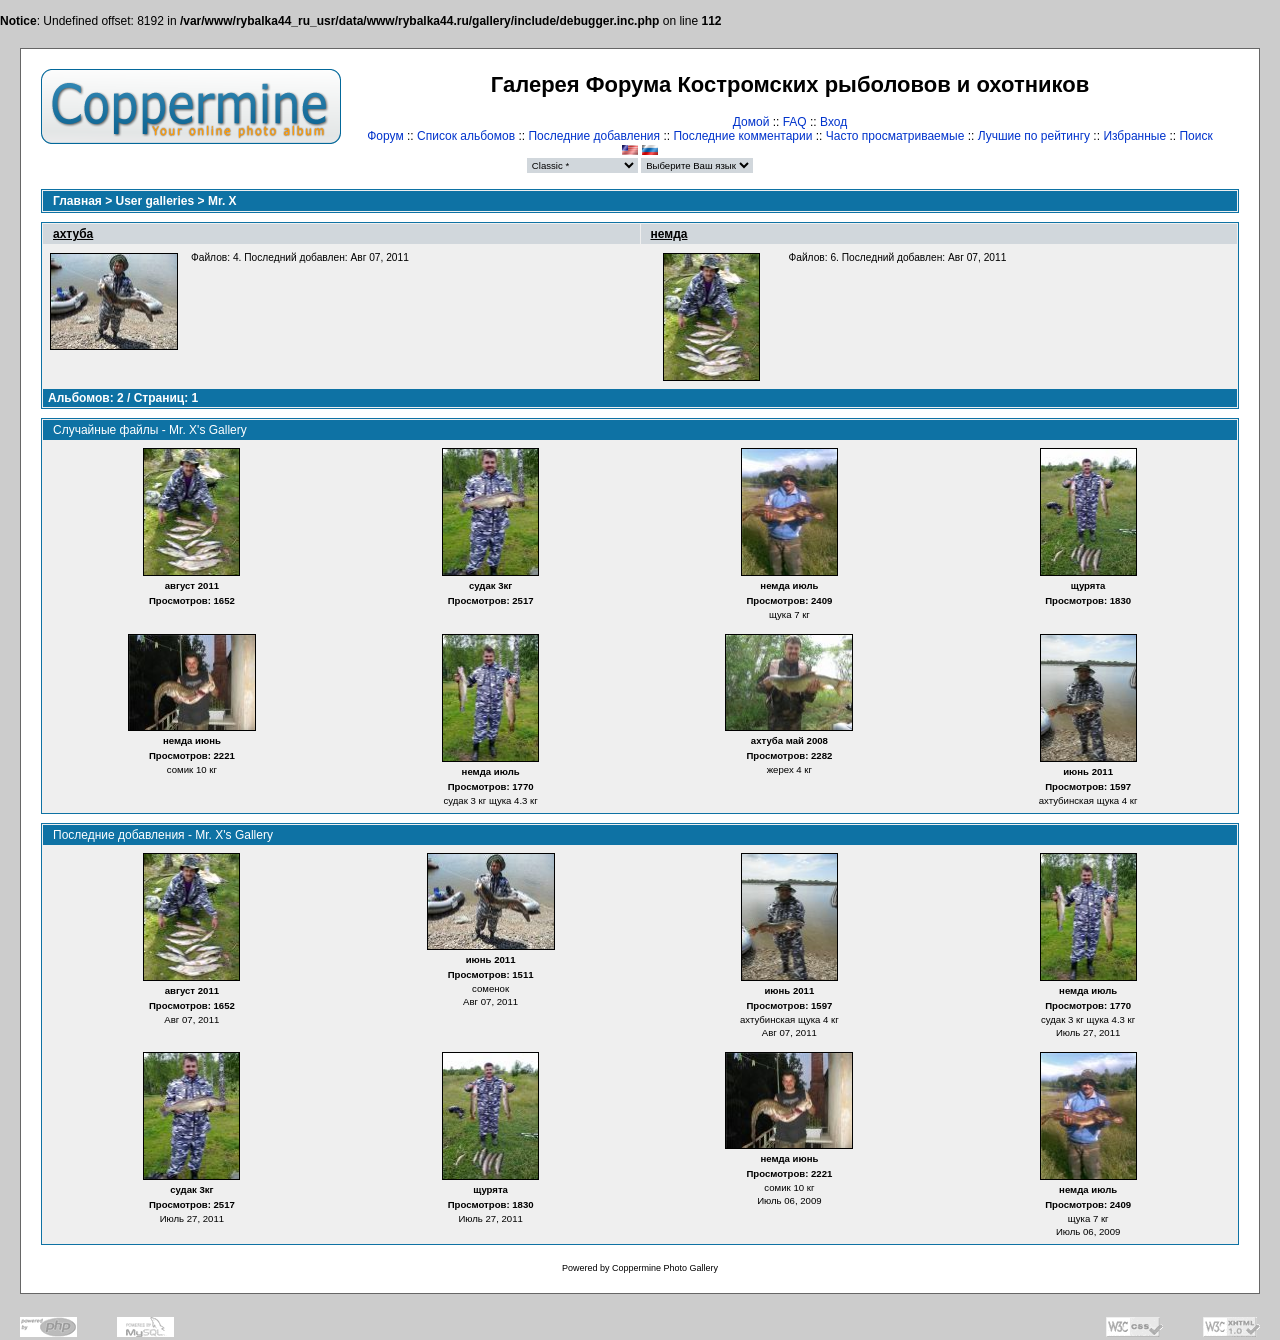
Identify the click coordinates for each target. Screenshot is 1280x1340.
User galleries (155, 201)
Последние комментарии (742, 136)
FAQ (795, 122)
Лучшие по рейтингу (1034, 136)
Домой (751, 122)
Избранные (1134, 136)
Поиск (1195, 136)
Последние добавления (594, 136)
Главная (77, 201)
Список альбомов (466, 136)
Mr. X (222, 201)
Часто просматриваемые (895, 136)
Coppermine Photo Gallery (665, 1268)
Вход (833, 122)
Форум (385, 136)
